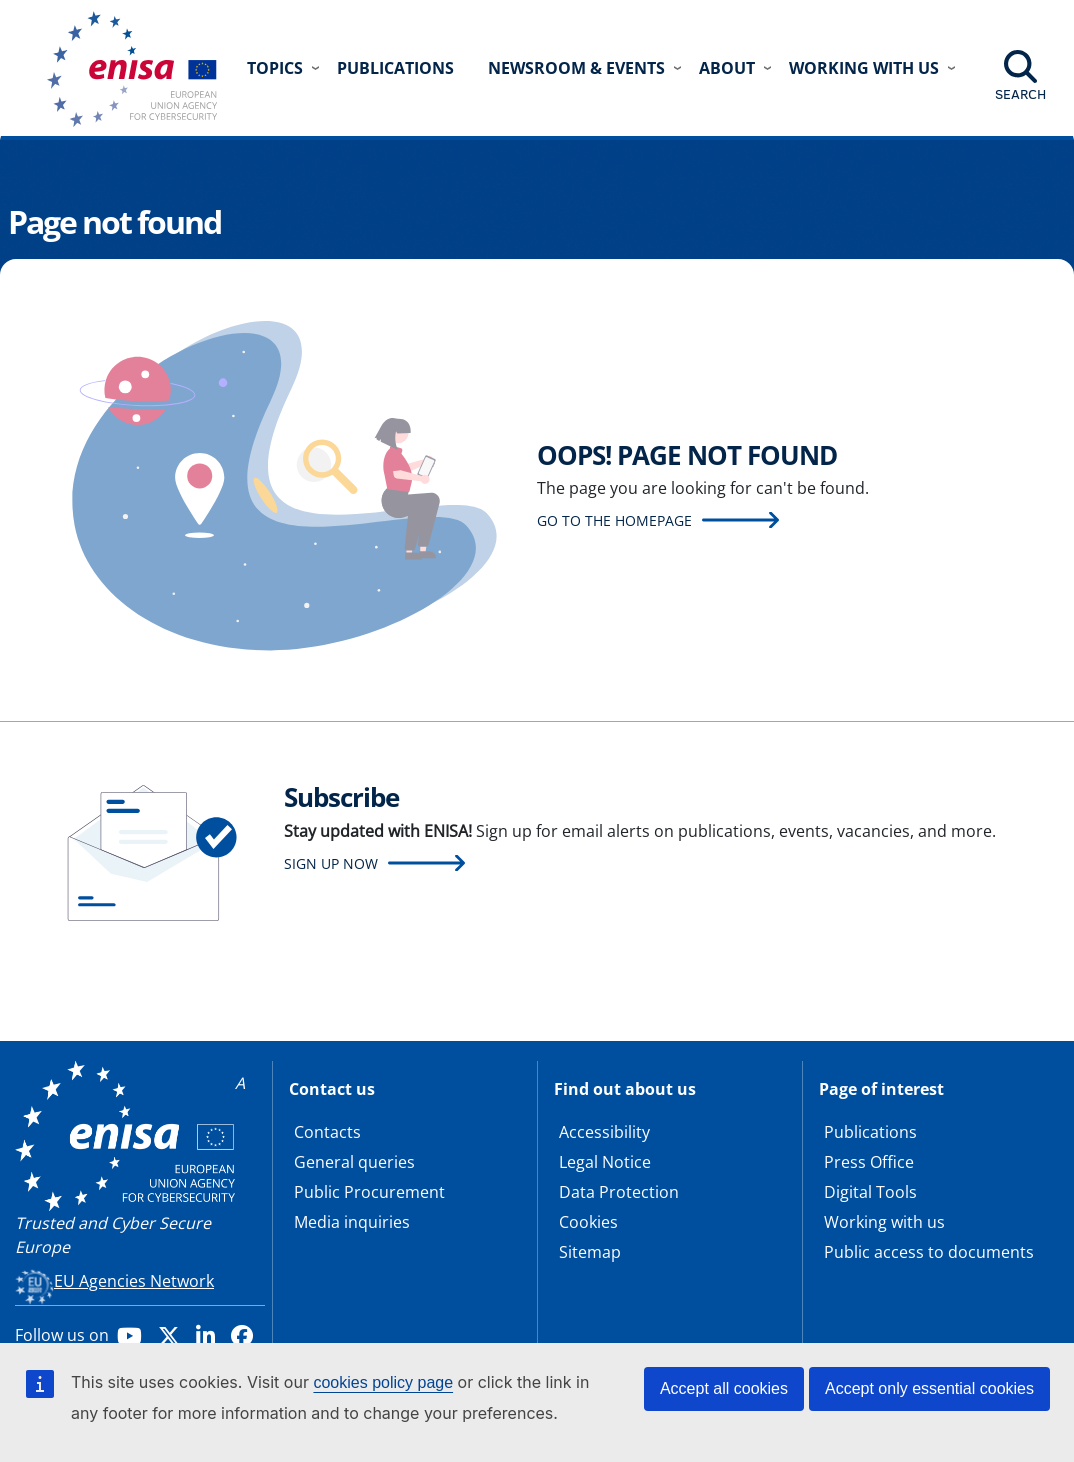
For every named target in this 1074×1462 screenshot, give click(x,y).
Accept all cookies (724, 1388)
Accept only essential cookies (929, 1388)
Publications (395, 68)
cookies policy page (383, 1382)
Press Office (869, 1162)
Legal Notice (605, 1162)
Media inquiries (352, 1222)
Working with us (884, 1222)
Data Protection (619, 1192)
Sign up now (331, 863)
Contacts (327, 1132)
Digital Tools (870, 1192)
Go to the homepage (614, 520)
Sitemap (590, 1252)
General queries (354, 1162)
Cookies (588, 1222)
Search (1020, 94)
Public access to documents (929, 1252)
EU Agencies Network (134, 1281)
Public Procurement (369, 1192)
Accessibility (604, 1132)
